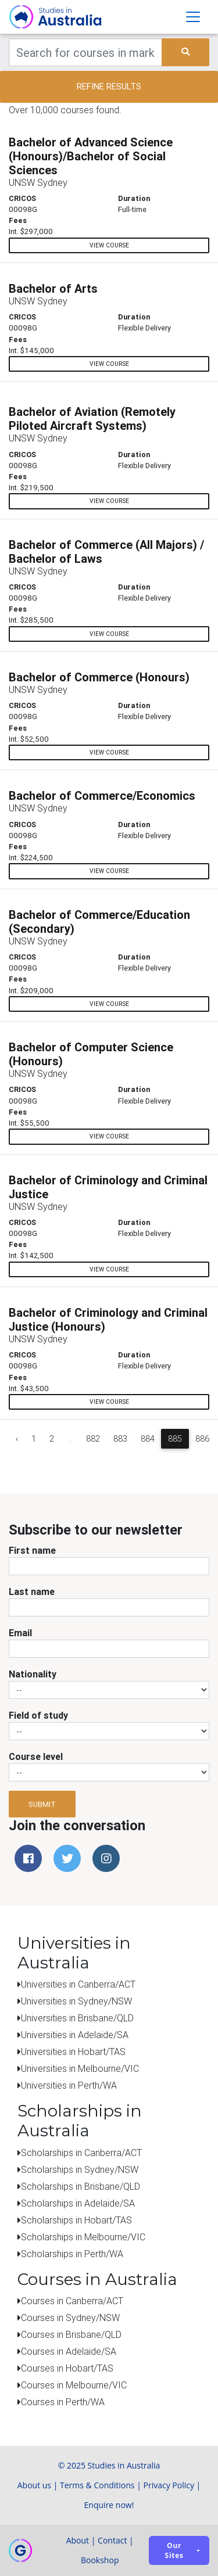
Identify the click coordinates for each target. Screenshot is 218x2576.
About (77, 2540)
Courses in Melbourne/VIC (74, 2385)
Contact (112, 2540)
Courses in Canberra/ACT (72, 2300)
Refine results (109, 86)
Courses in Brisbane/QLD (71, 2334)
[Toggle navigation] (193, 17)
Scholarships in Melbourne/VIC (83, 2237)
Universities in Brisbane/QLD (77, 2018)
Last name (32, 1591)
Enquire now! (109, 2504)
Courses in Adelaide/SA (68, 2351)
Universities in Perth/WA (69, 2085)
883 (120, 1438)
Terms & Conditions (97, 2485)
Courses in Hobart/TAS (67, 2368)
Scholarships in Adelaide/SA (78, 2203)
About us (34, 2485)
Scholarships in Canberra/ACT (81, 2152)
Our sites (174, 2550)
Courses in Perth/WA (63, 2402)
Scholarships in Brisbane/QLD (80, 2186)
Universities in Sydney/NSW (76, 2001)
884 (148, 1438)
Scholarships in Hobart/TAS (76, 2220)
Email (20, 1633)
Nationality (32, 1674)
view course (109, 245)
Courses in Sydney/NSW (70, 2317)
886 (202, 1438)
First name (32, 1550)
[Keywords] (85, 52)
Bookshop (100, 2560)
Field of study (38, 1715)
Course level (36, 1756)
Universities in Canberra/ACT (78, 1984)
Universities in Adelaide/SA (74, 2034)
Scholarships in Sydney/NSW (79, 2169)
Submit (42, 1804)
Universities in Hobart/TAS (73, 2051)
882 (93, 1438)
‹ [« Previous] (17, 1438)
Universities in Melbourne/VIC (80, 2068)
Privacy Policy (169, 2485)
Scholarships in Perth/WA (72, 2253)
